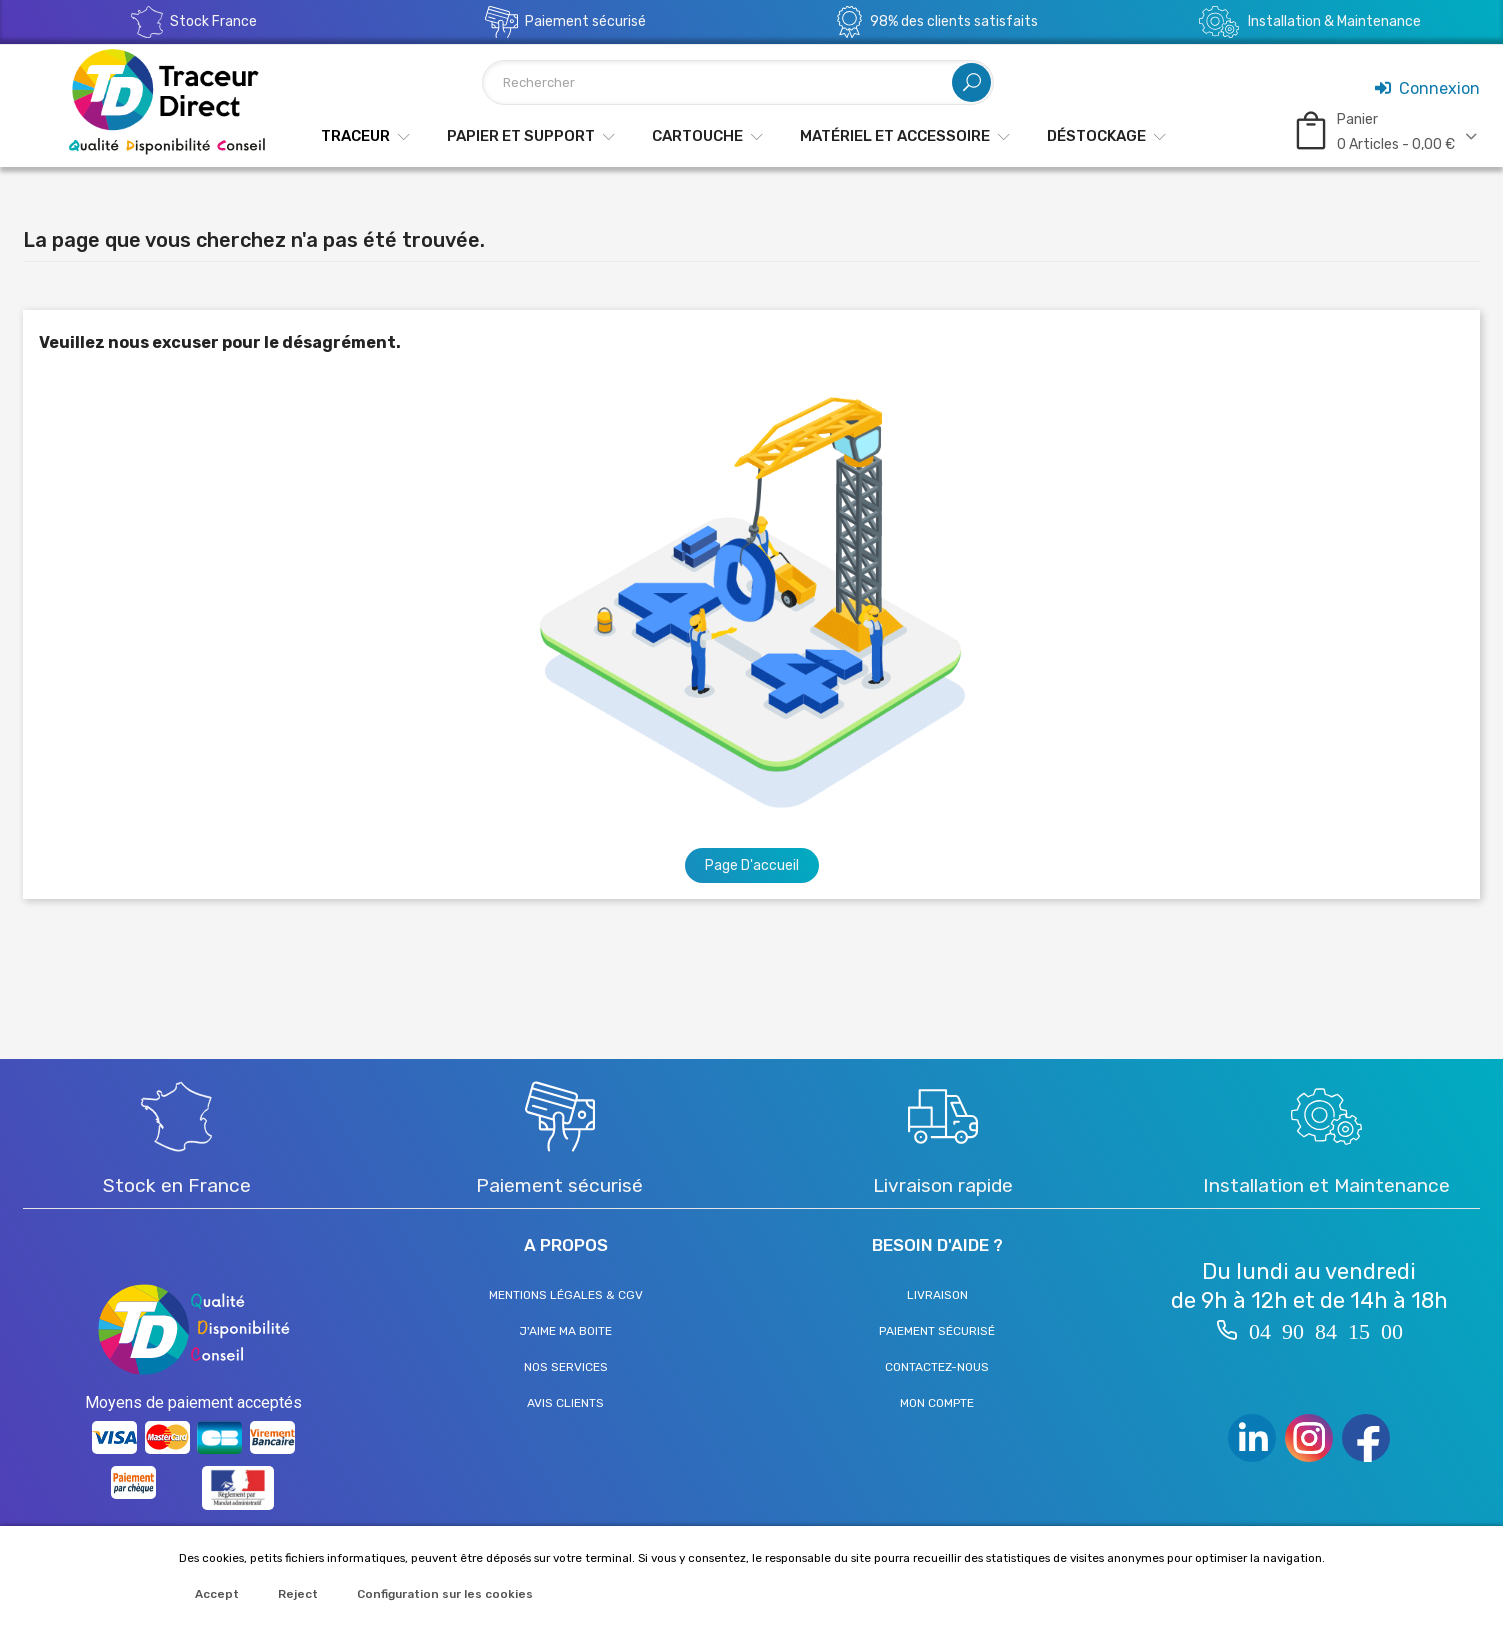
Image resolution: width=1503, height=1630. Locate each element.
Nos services (566, 1367)
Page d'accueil (752, 865)
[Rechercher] (738, 82)
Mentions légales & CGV (566, 1295)
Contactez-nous (937, 1367)
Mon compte (937, 1403)
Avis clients (565, 1403)
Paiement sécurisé (937, 1331)
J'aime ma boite (565, 1331)
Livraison (937, 1295)
